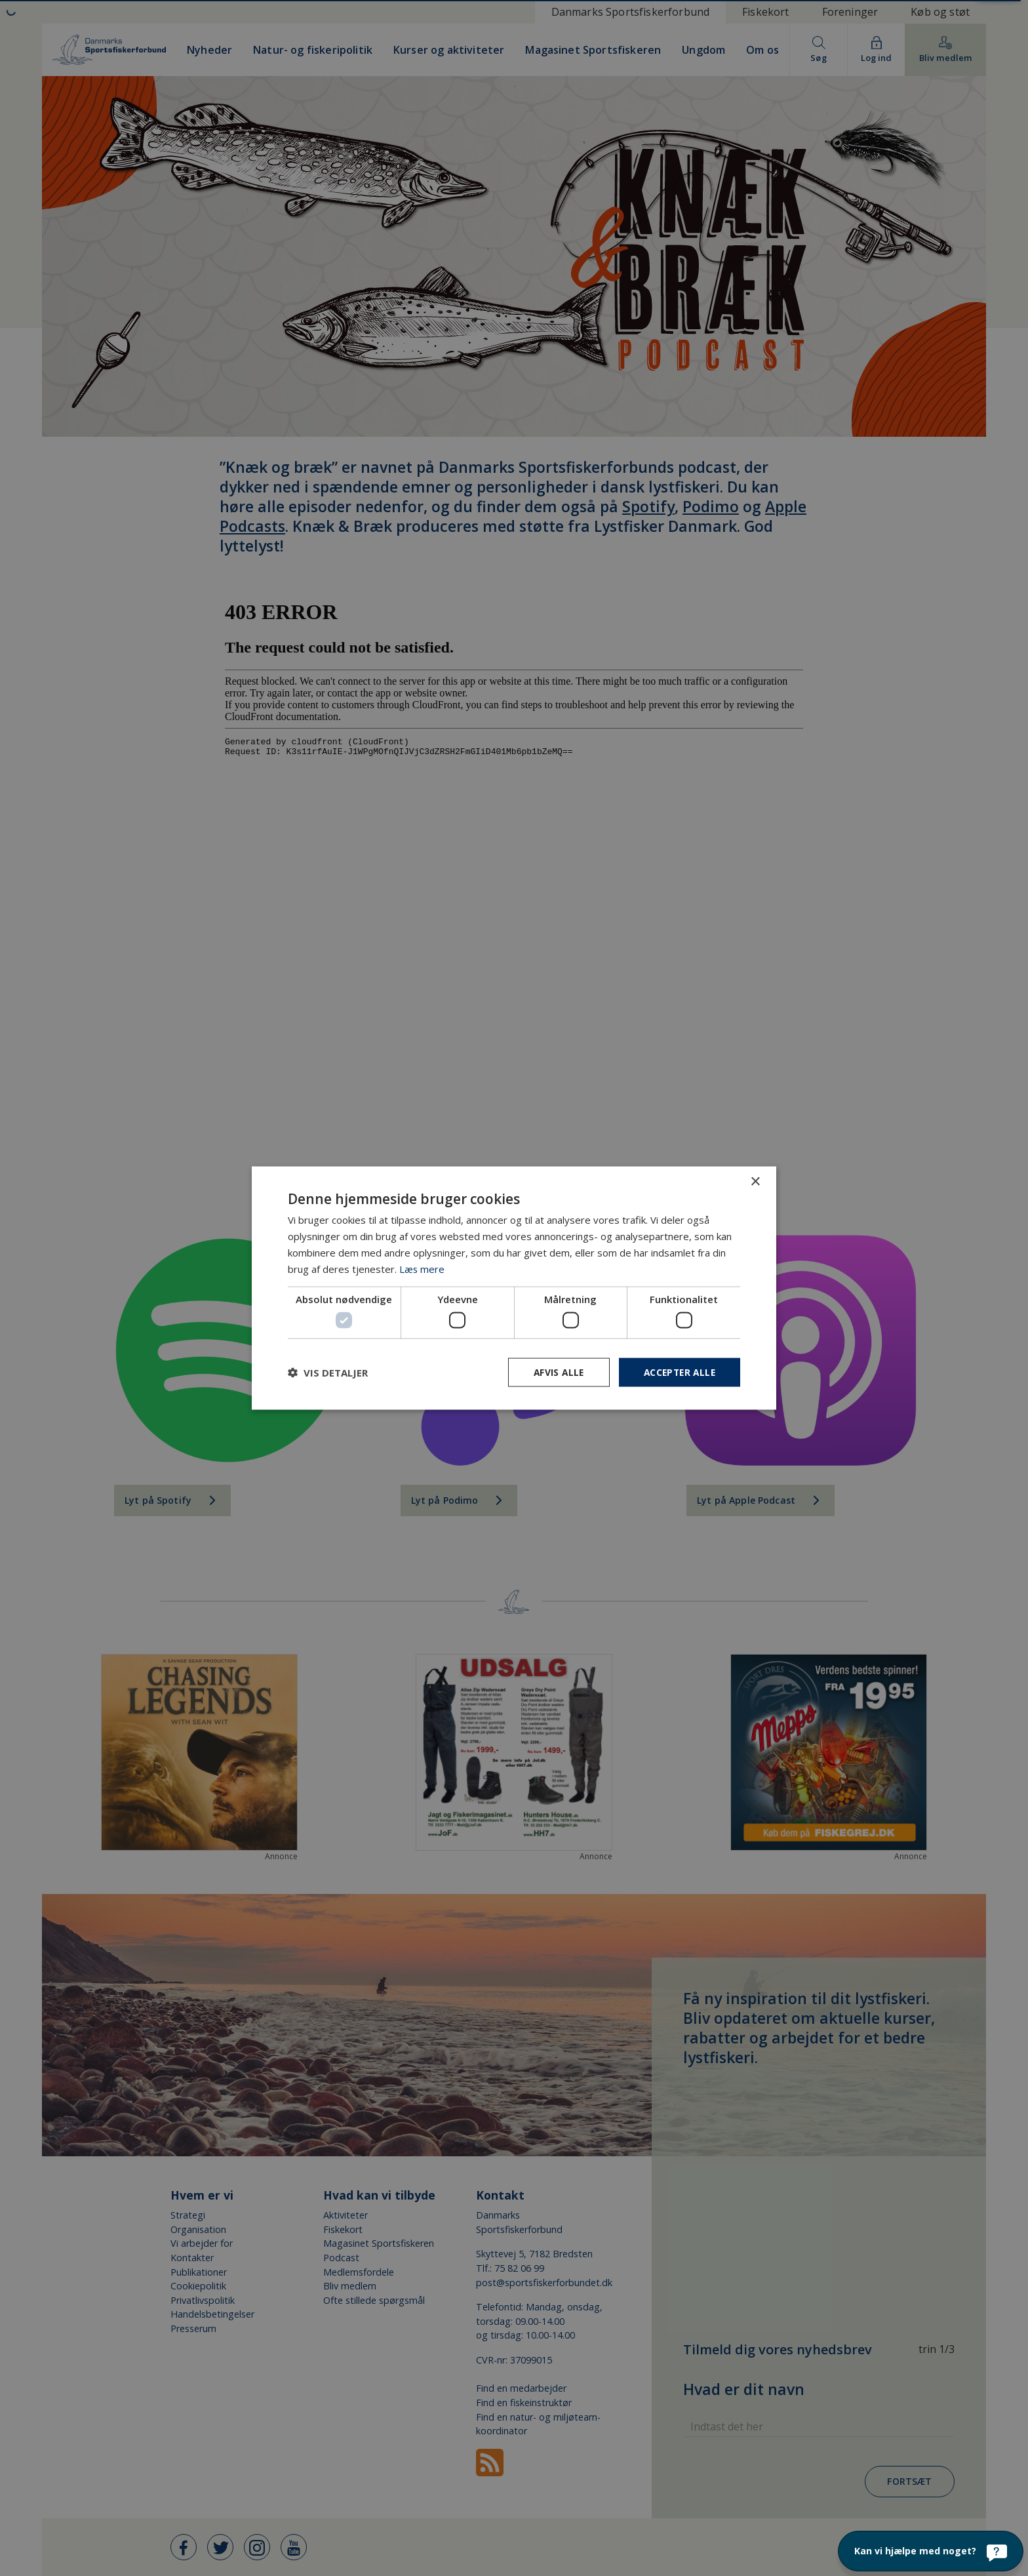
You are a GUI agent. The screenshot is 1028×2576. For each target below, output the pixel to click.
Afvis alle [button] (554, 1371)
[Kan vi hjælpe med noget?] (930, 2551)
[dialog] (514, 1288)
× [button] (755, 1181)
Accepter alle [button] (677, 1371)
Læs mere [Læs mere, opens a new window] (422, 1268)
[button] (328, 1372)
